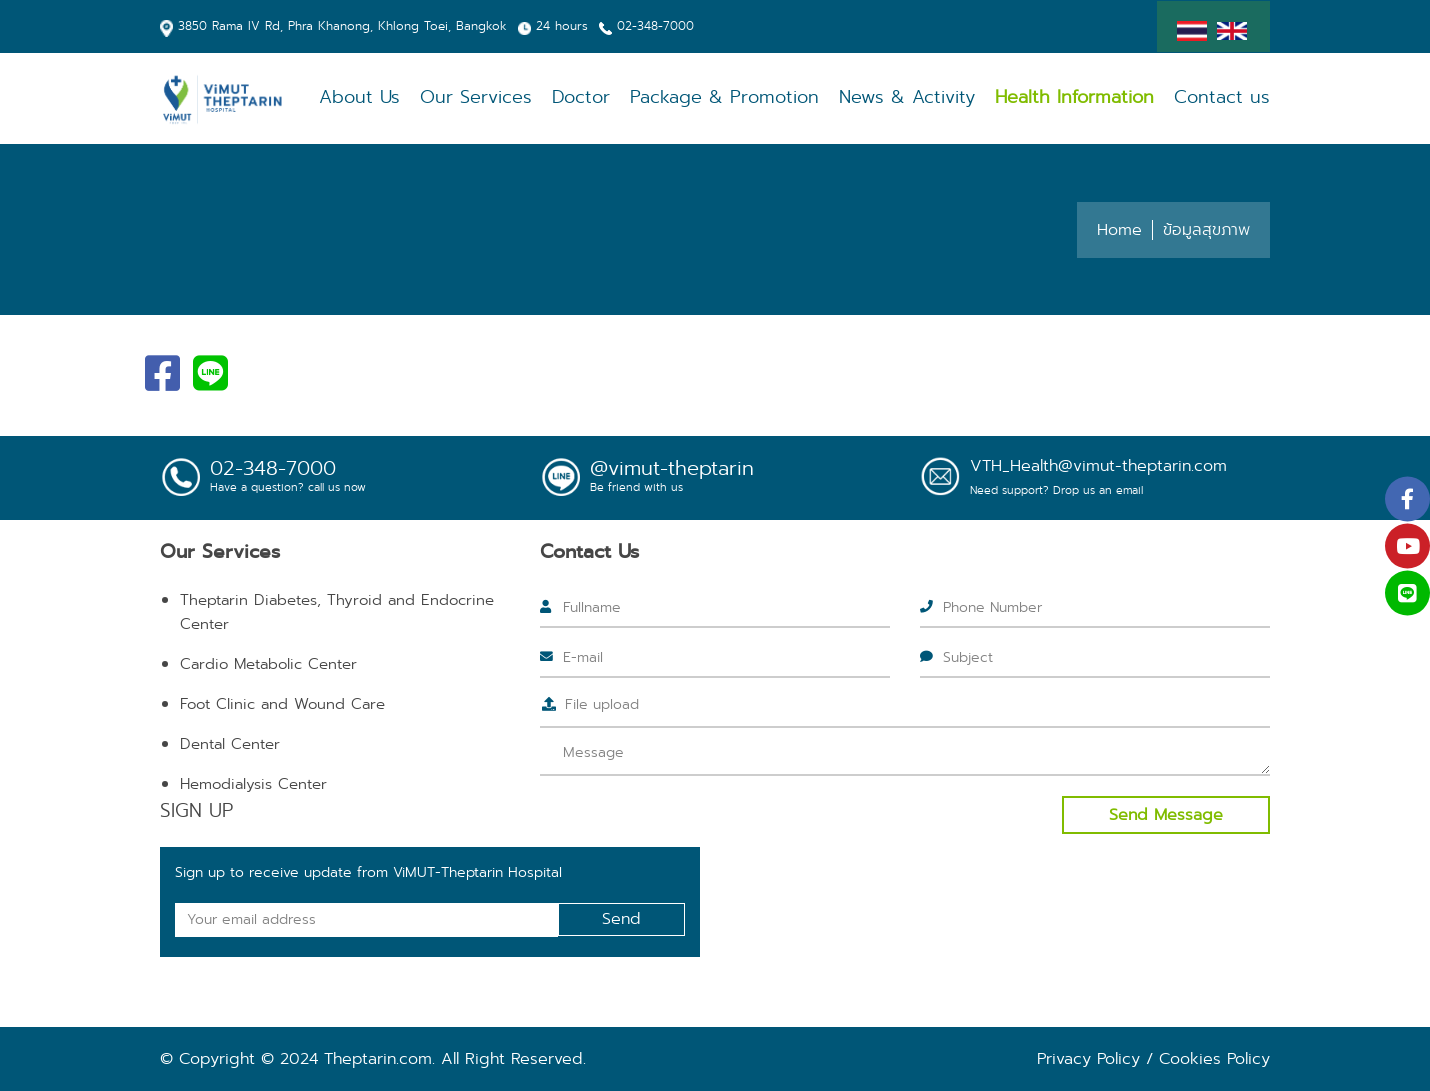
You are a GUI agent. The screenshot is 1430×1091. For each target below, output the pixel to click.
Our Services (476, 97)
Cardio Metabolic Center (268, 664)
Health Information (1074, 97)
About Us (359, 97)
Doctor (581, 97)
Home (1119, 229)
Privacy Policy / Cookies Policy (1153, 1058)
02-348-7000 (655, 25)
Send (621, 918)
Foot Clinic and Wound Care (282, 704)
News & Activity (907, 97)
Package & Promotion (724, 97)
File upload (602, 704)
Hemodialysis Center (253, 784)
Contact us (1222, 97)
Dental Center (230, 744)
